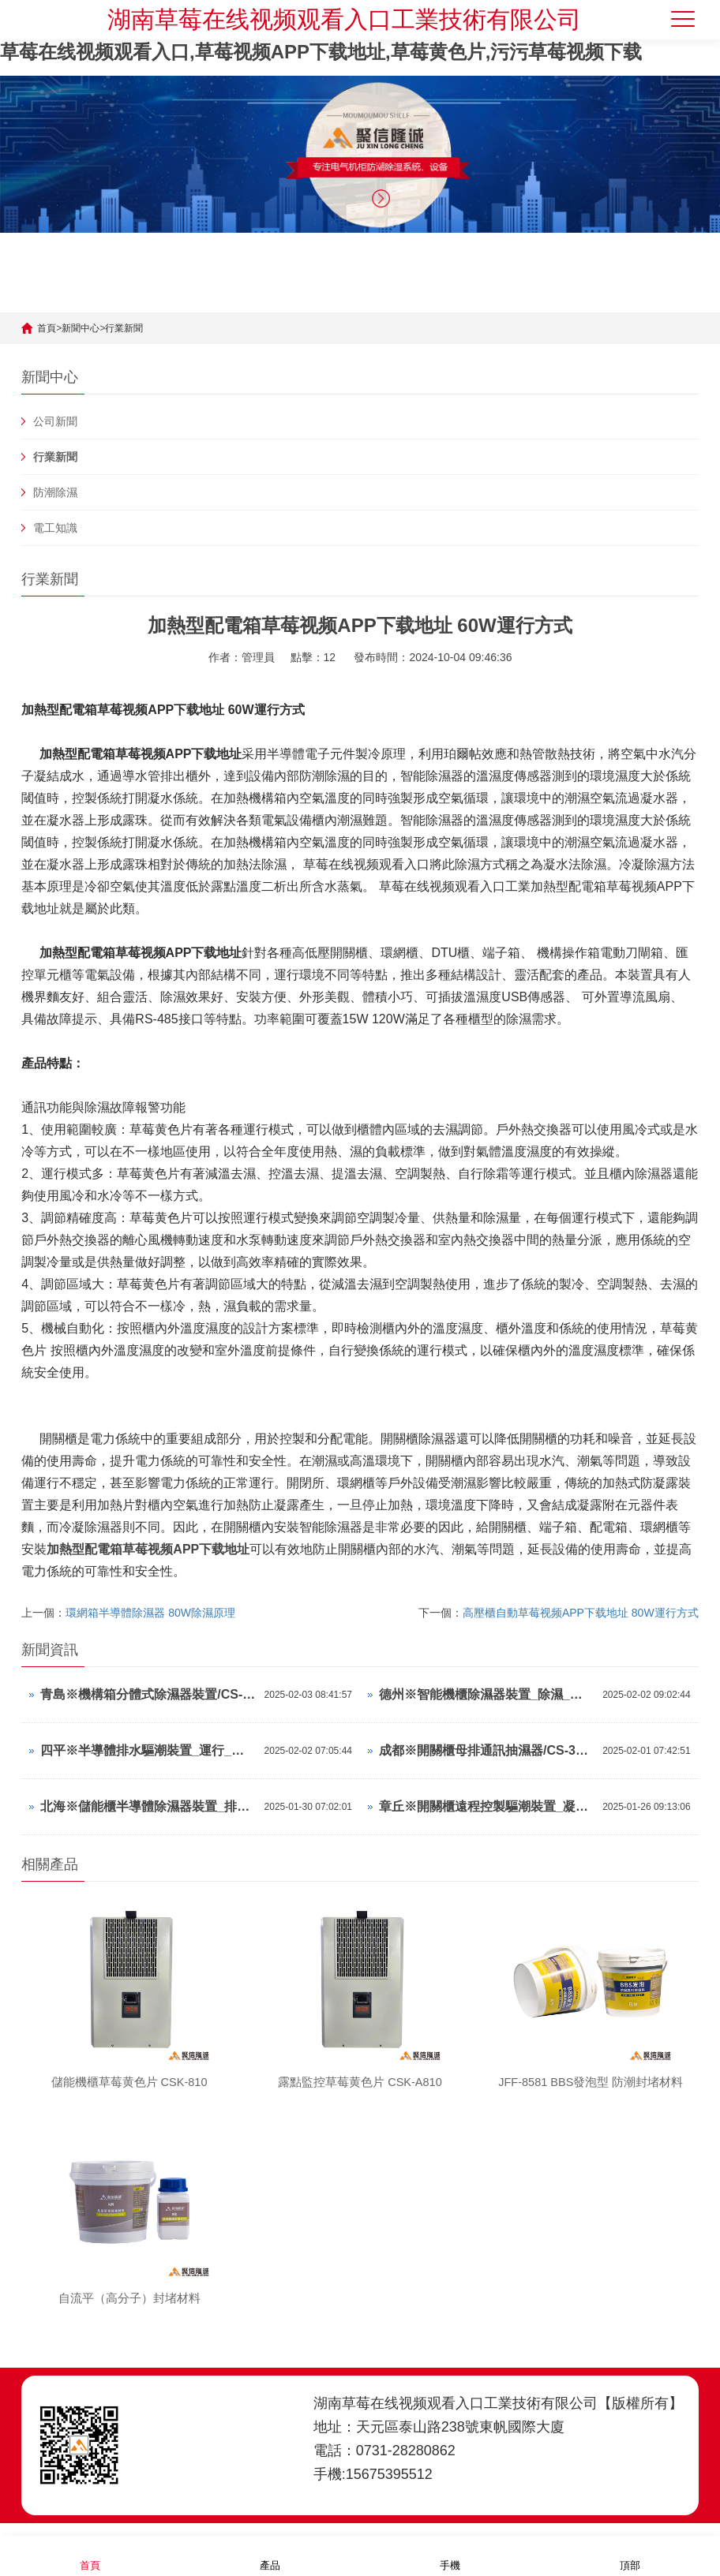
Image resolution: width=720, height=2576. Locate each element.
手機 (450, 2555)
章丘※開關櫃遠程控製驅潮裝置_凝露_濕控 (486, 1806)
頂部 (630, 2555)
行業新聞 (124, 328)
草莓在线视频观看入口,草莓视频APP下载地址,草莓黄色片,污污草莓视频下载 (321, 51)
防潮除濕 (55, 492)
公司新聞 (55, 421)
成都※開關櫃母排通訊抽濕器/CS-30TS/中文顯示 (486, 1750)
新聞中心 (80, 328)
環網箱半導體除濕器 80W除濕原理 (150, 1612)
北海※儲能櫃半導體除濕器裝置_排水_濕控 (148, 1806)
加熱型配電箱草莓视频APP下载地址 (148, 1549)
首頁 (46, 328)
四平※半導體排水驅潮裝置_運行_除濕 (148, 1750)
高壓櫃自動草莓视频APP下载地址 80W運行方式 (581, 1612)
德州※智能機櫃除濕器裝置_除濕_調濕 (486, 1694)
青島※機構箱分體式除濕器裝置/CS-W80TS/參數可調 (148, 1694)
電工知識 (55, 528)
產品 (270, 2555)
